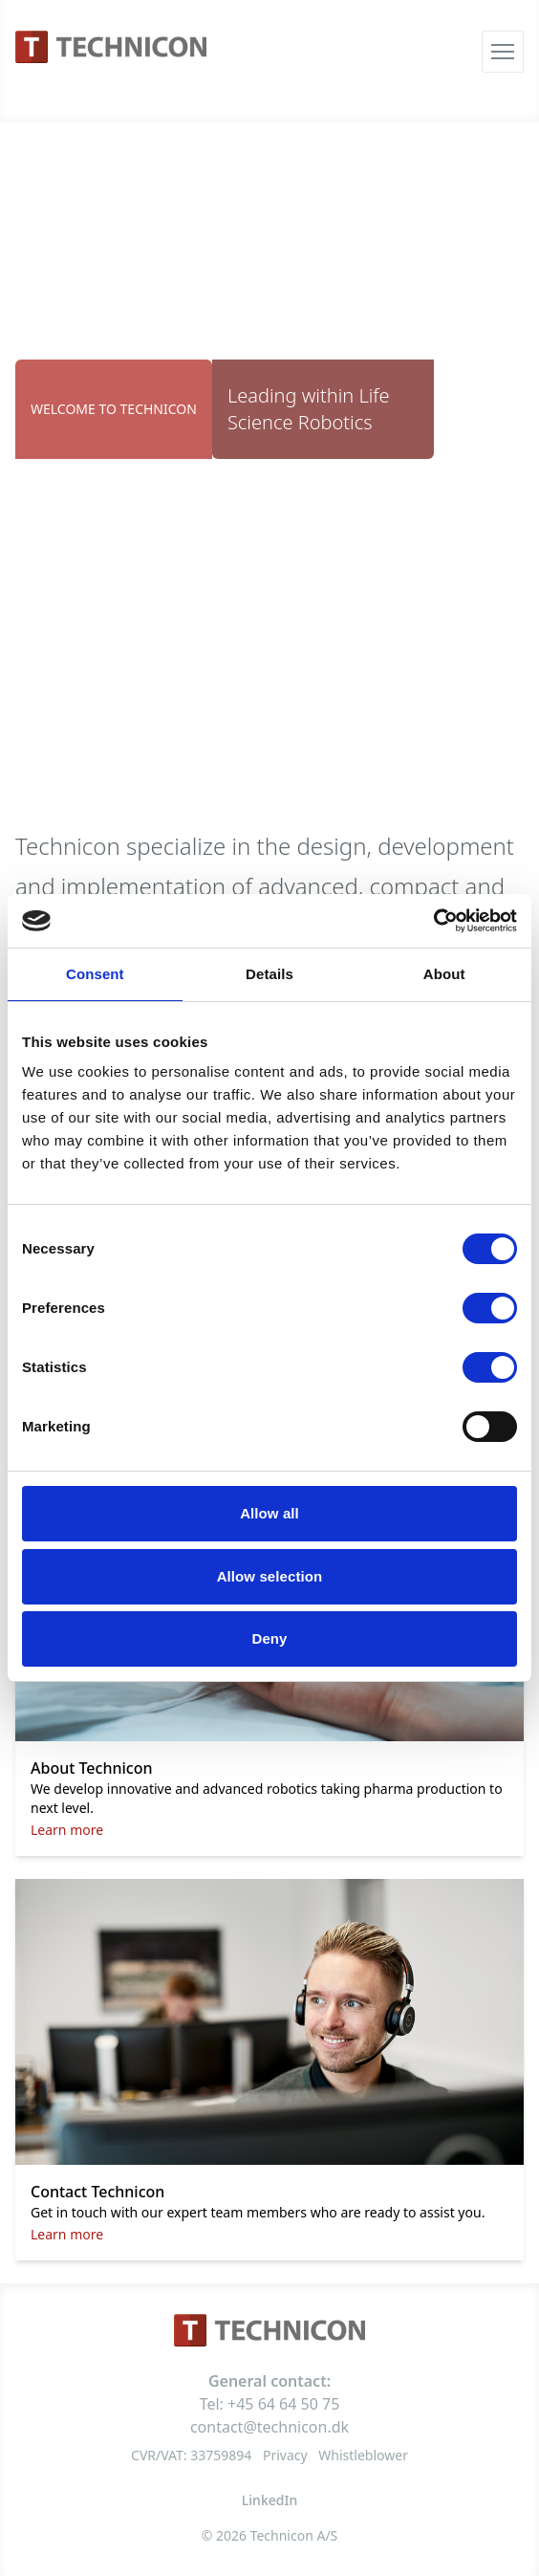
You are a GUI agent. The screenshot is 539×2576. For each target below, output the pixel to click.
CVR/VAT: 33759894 (191, 2455)
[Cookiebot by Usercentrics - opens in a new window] (433, 920)
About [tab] (444, 974)
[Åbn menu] (503, 52)
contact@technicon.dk (269, 2426)
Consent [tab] (95, 974)
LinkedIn (269, 2500)
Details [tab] (269, 974)
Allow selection (270, 1576)
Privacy (285, 2455)
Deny (269, 1638)
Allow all (269, 1513)
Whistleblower (363, 2455)
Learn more (67, 1830)
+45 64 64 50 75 (283, 2403)
